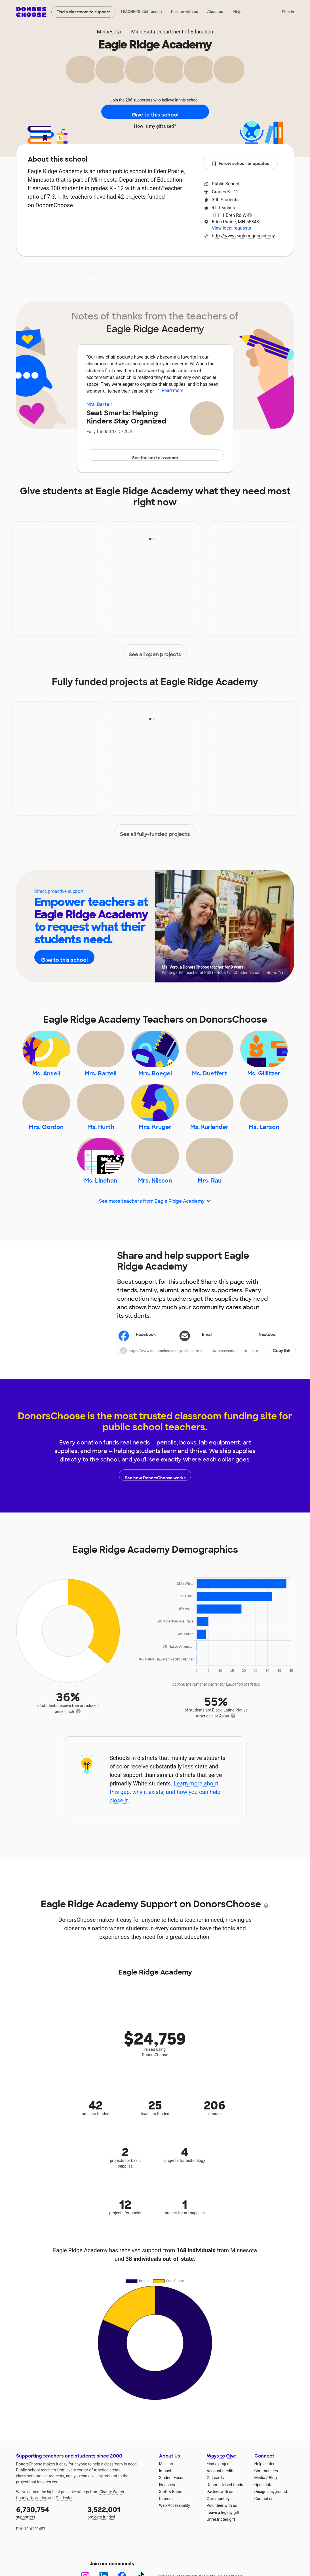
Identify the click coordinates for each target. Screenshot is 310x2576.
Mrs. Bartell (99, 404)
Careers (166, 2532)
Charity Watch (111, 2525)
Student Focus (172, 2511)
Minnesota (109, 32)
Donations (240, 273)
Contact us (263, 2532)
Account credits (221, 2504)
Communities (266, 2504)
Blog (273, 2511)
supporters (48, 2545)
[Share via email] (206, 1368)
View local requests (231, 228)
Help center (264, 2497)
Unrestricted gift (221, 2552)
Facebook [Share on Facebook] (137, 1368)
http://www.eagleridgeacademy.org (245, 235)
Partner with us (184, 11)
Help (237, 11)
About (65, 273)
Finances (167, 2518)
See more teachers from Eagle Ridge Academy (155, 1234)
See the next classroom (155, 454)
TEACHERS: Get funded (141, 11)
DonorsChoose (31, 12)
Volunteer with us (222, 2539)
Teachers (164, 273)
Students (201, 273)
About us (215, 11)
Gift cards (215, 2511)
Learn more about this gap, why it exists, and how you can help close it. (164, 1825)
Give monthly (218, 2532)
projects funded (119, 2545)
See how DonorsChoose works (155, 1508)
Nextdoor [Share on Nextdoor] (260, 1368)
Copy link (281, 1383)
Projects (129, 273)
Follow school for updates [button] (240, 163)
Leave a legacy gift (223, 2545)
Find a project (219, 2497)
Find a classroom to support (83, 11)
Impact (96, 273)
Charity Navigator (31, 2531)
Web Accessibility (174, 2539)
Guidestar (64, 2531)
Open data (263, 2518)
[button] (206, 1383)
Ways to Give (221, 2489)
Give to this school (155, 112)
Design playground (270, 2525)
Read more (173, 390)
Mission (166, 2497)
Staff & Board (171, 2525)
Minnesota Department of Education (172, 32)
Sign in (288, 12)
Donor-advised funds (225, 2518)
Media (259, 2511)
